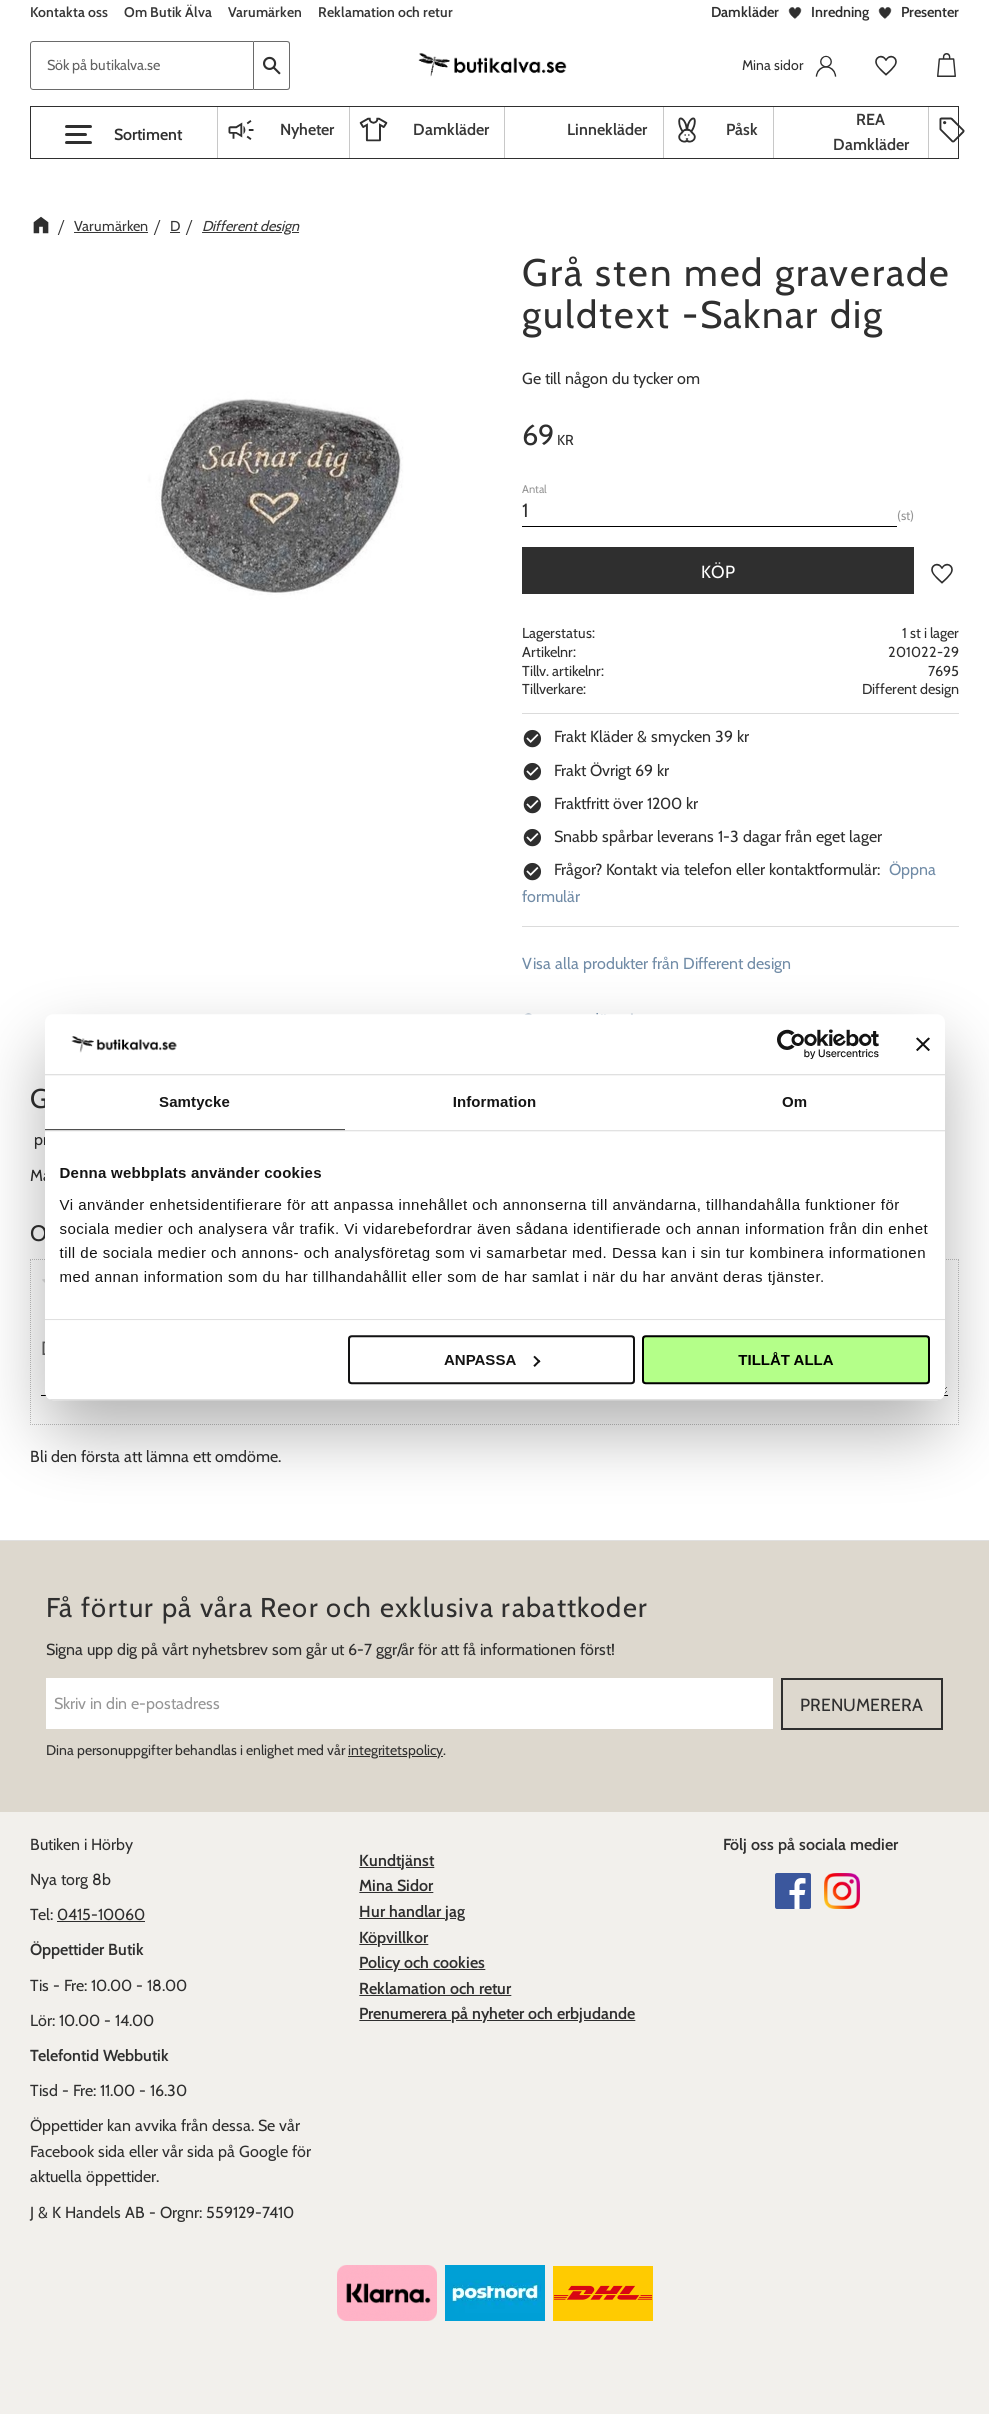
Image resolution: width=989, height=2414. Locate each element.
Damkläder (745, 12)
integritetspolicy (395, 1750)
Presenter (930, 12)
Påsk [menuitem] (742, 129)
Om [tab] (794, 1101)
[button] (124, 135)
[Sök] (272, 65)
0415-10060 (101, 1914)
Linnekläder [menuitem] (607, 129)
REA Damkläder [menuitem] (871, 132)
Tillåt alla (785, 1359)
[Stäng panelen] (923, 1044)
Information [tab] (495, 1101)
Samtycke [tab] (194, 1101)
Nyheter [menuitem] (307, 129)
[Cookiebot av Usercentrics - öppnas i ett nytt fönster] (791, 1044)
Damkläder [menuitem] (451, 129)
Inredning (840, 12)
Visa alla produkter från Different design (656, 963)
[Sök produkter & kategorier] (142, 65)
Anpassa (492, 1359)
